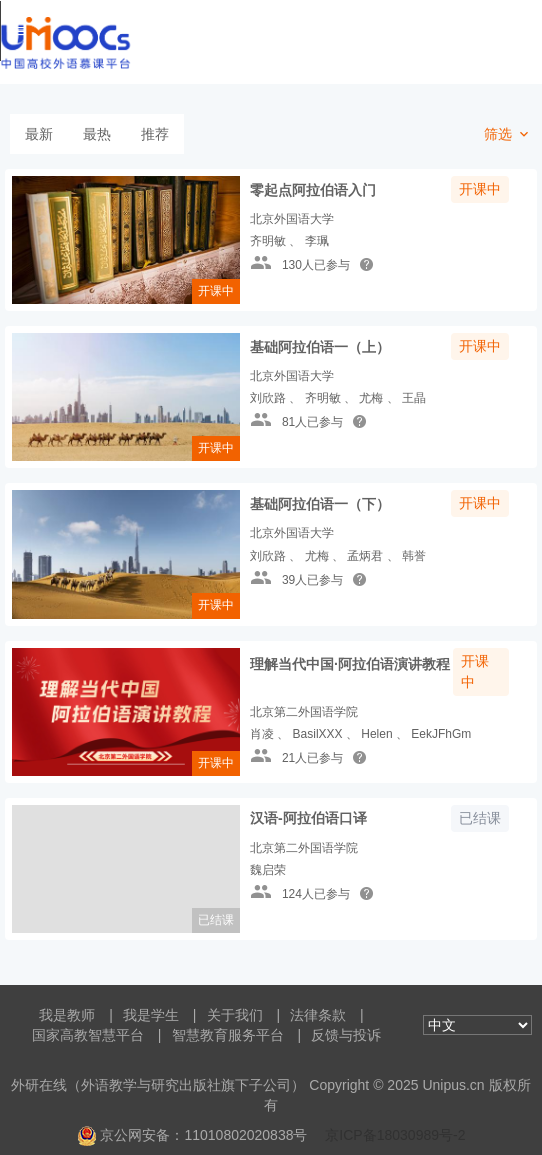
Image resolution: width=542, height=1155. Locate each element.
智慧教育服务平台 (228, 1035)
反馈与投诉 (346, 1035)
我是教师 (67, 1015)
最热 (97, 134)
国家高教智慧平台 (88, 1035)
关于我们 (235, 1015)
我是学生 (151, 1015)
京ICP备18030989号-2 (395, 1135)
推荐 (155, 134)
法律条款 (318, 1015)
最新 (39, 134)
